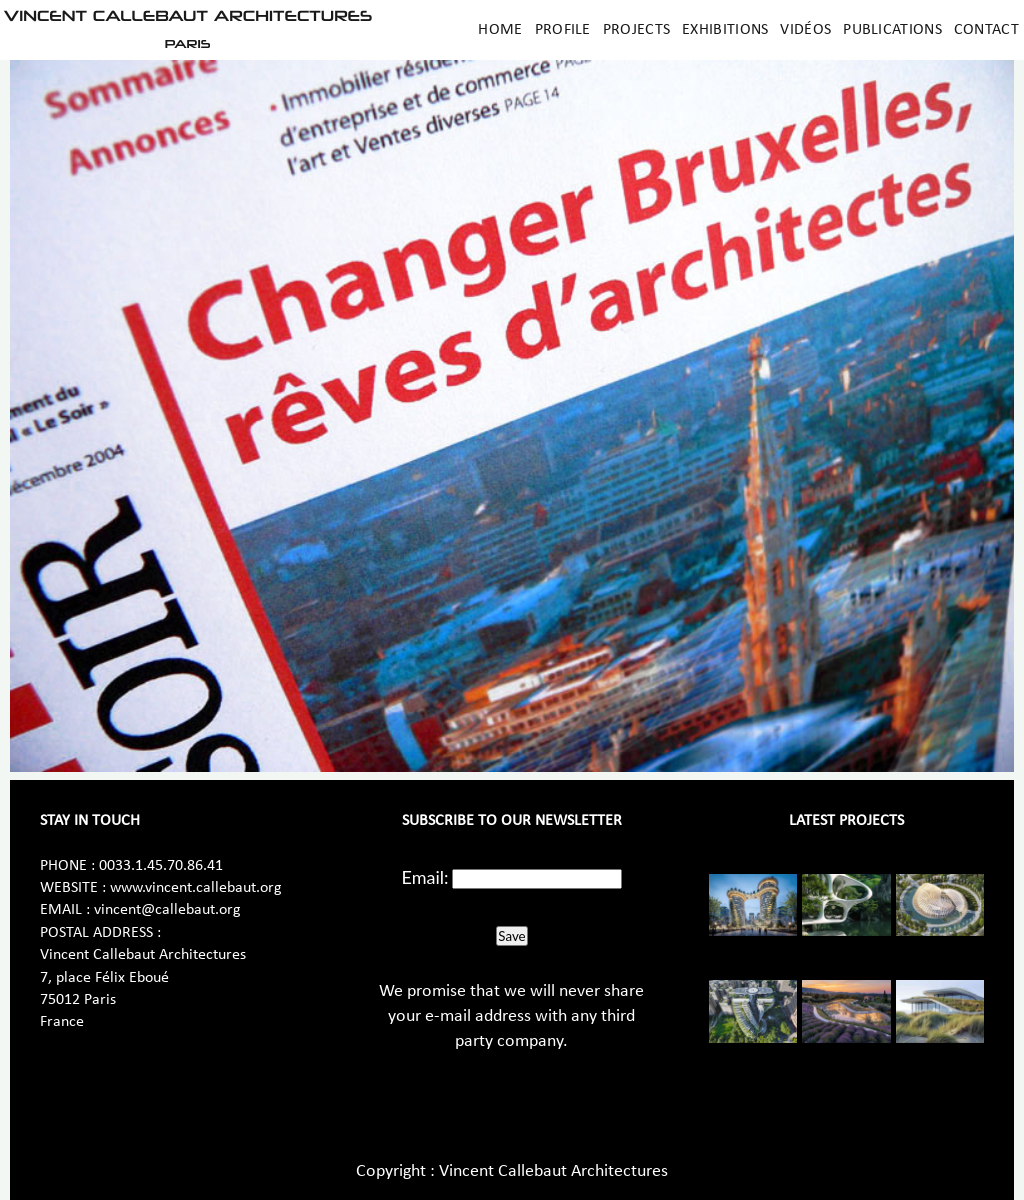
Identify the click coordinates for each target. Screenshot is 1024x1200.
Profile (563, 30)
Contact (986, 30)
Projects (636, 30)
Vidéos (805, 30)
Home (500, 30)
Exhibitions (725, 30)
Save (511, 936)
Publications (892, 30)
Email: (425, 877)
